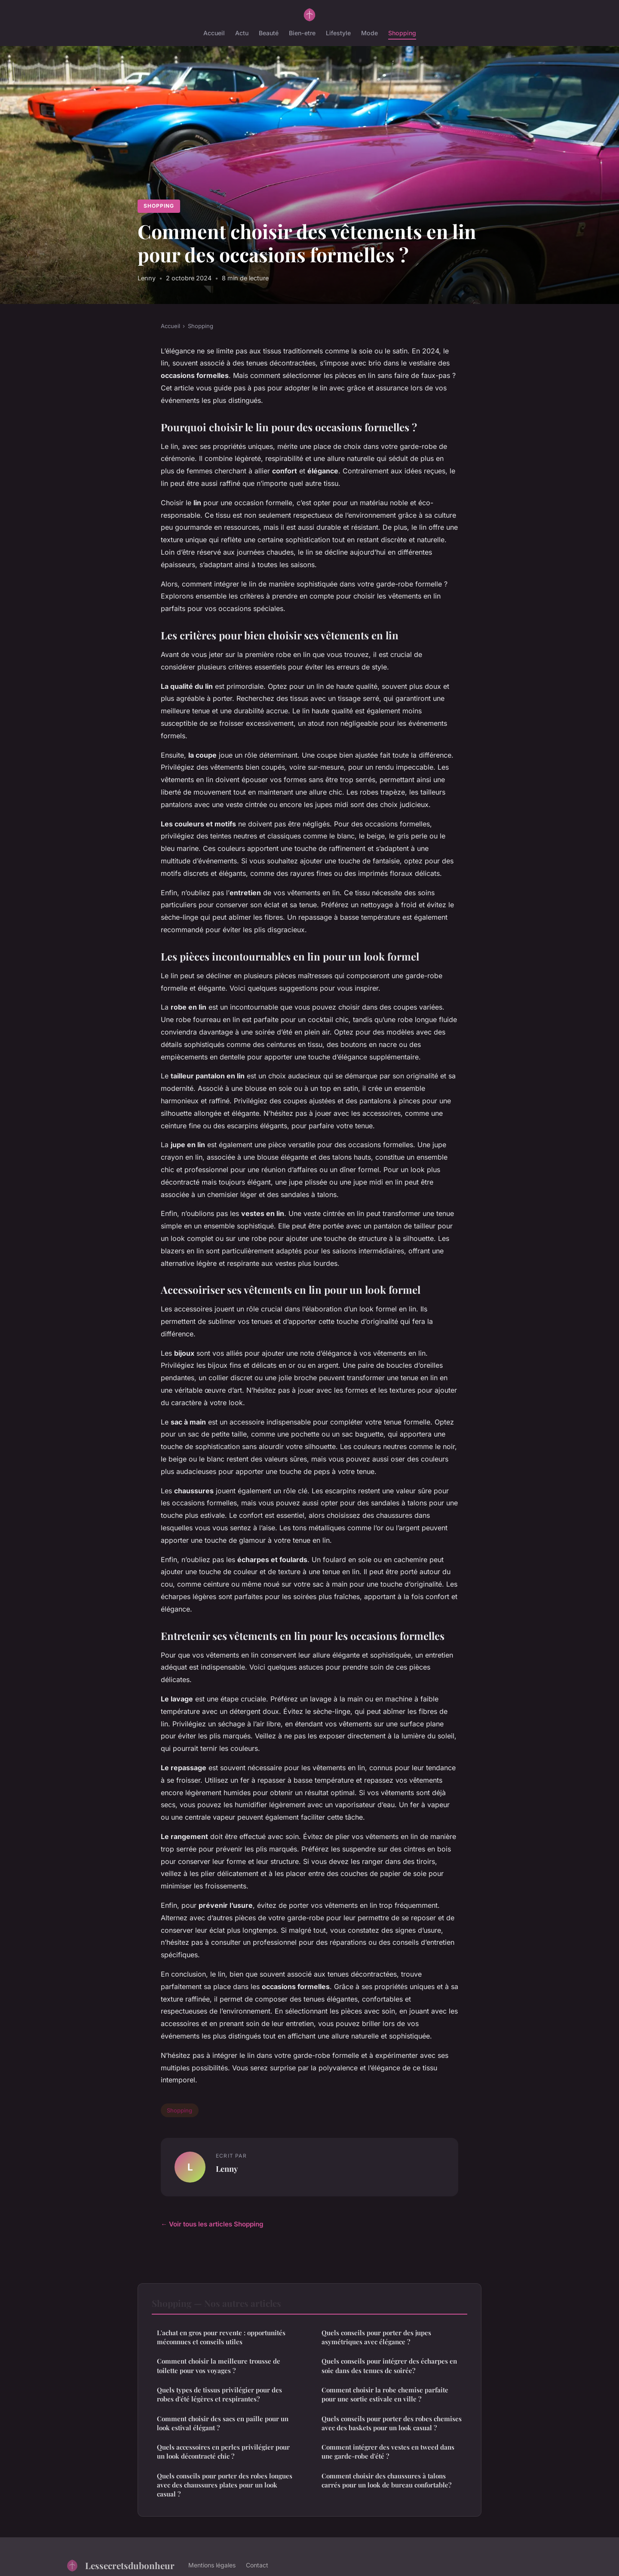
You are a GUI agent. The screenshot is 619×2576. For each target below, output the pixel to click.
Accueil (214, 33)
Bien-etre (302, 33)
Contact (257, 2565)
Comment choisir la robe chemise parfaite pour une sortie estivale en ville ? (385, 2394)
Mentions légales (212, 2565)
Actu (241, 33)
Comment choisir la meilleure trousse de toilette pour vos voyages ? (218, 2365)
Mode (369, 33)
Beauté (269, 33)
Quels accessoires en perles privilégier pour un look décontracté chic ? (223, 2451)
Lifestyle (338, 33)
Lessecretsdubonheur (120, 2565)
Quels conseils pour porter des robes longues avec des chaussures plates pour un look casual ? (224, 2485)
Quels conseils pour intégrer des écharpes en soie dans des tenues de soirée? (389, 2365)
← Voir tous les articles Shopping (212, 2224)
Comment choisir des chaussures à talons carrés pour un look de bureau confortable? (386, 2480)
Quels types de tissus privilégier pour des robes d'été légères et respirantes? (219, 2394)
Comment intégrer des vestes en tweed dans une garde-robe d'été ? (388, 2451)
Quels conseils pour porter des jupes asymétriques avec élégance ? (376, 2337)
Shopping (402, 33)
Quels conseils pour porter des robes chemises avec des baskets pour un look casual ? (392, 2423)
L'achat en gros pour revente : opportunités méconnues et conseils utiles (221, 2337)
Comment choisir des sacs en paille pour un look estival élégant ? (222, 2423)
